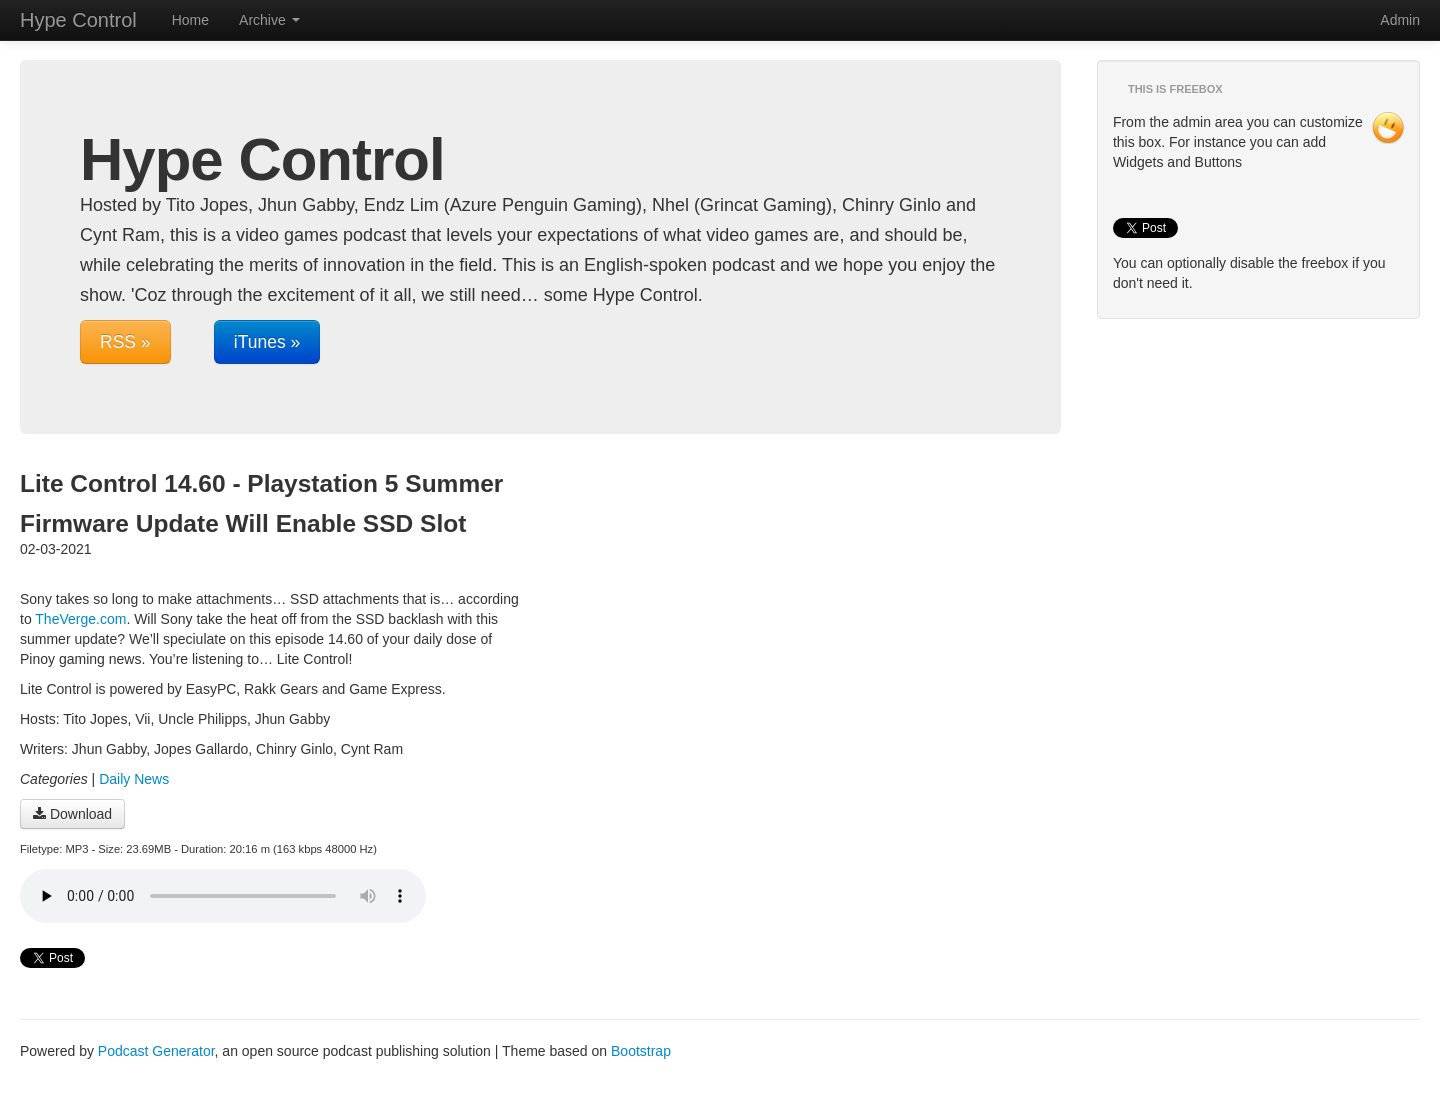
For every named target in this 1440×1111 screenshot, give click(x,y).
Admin (1400, 20)
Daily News (134, 779)
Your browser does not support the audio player (223, 896)
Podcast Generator (156, 1051)
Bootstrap (641, 1051)
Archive (269, 20)
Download (72, 814)
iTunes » (267, 342)
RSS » (125, 342)
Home (190, 20)
